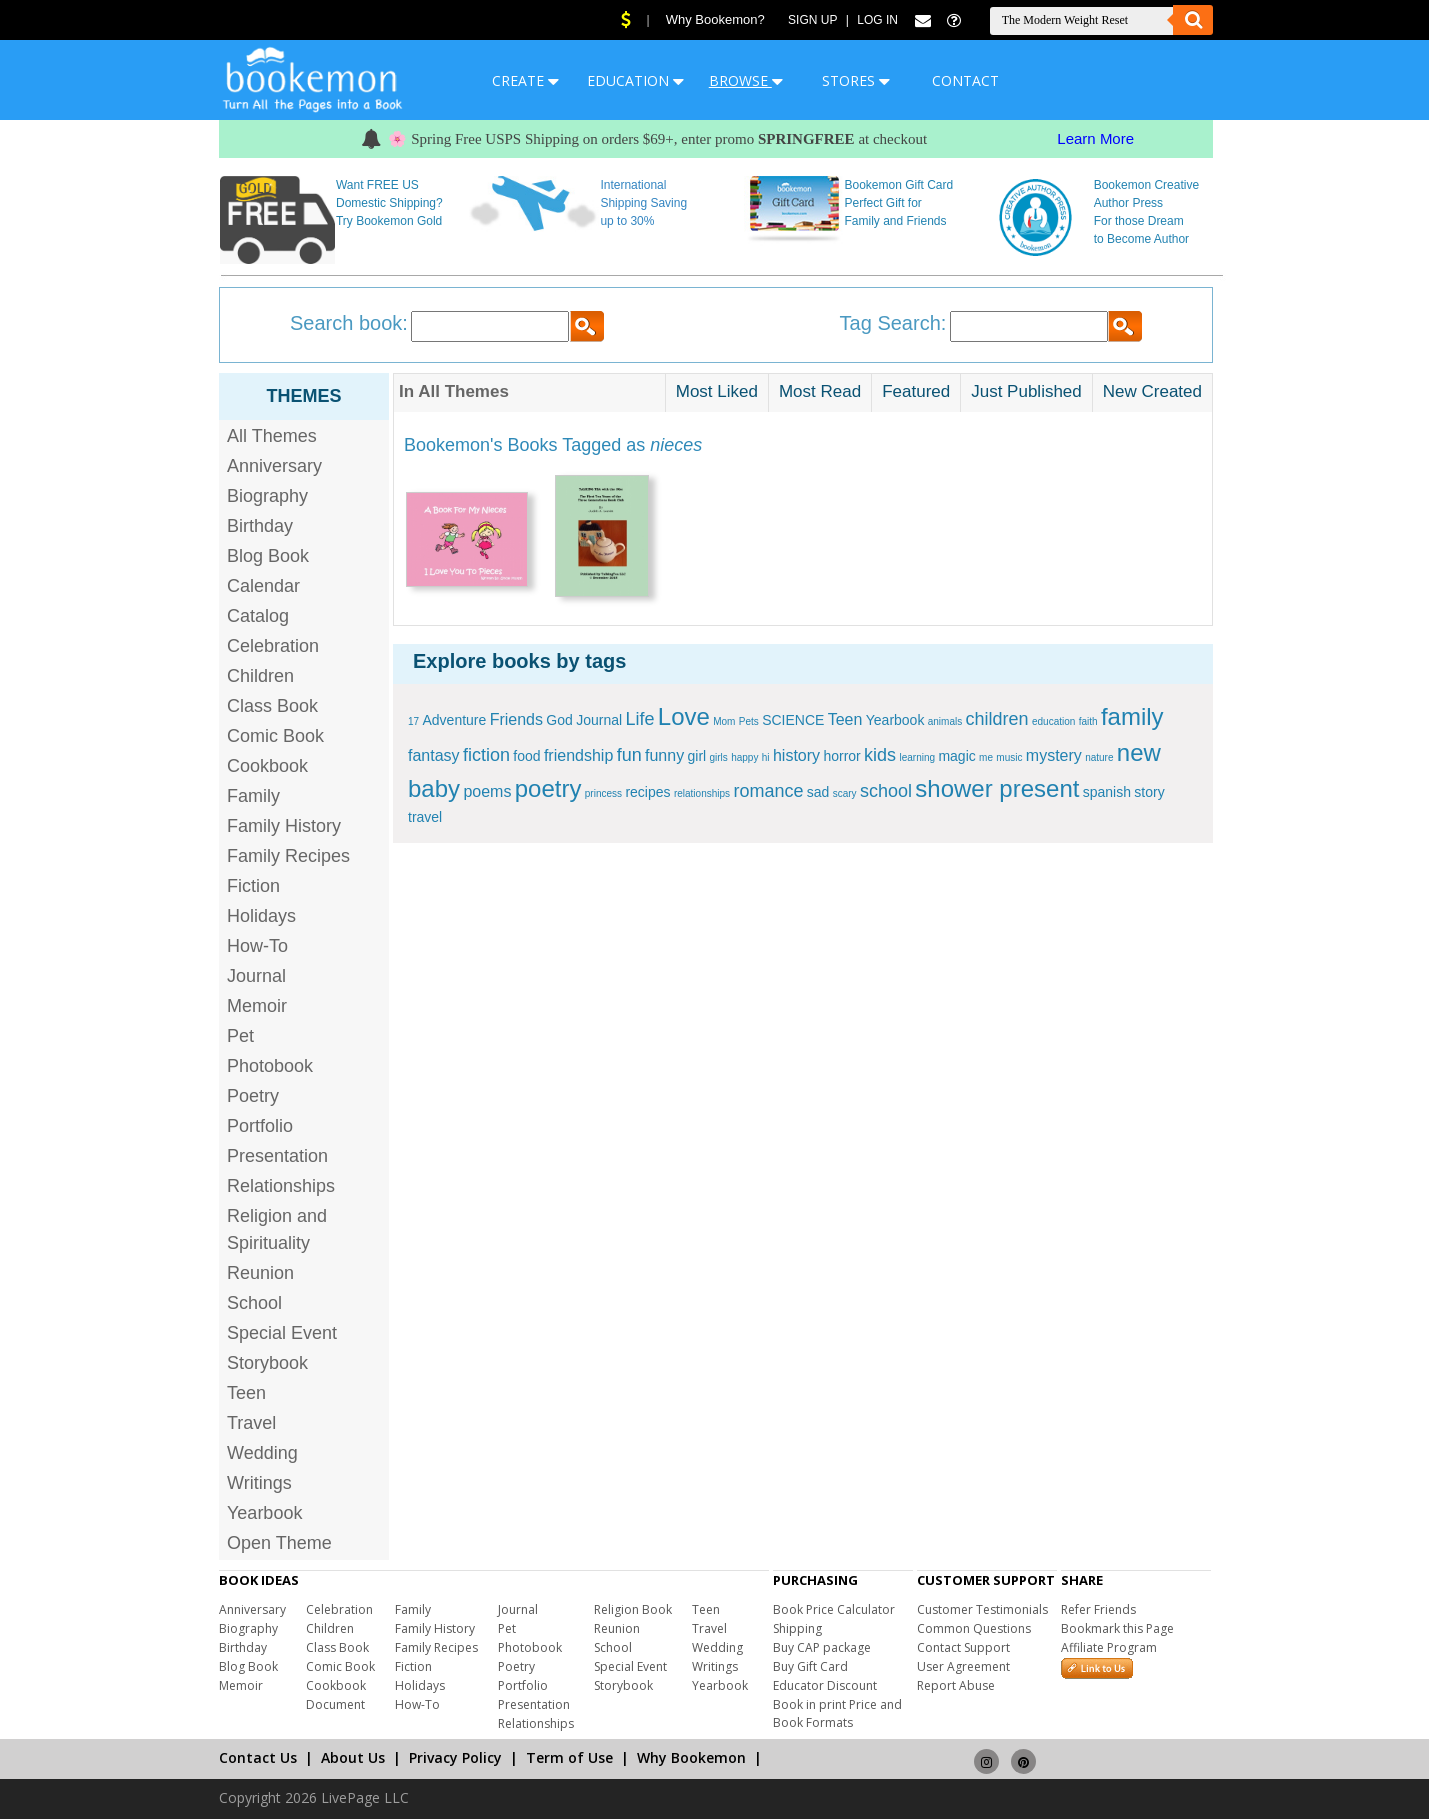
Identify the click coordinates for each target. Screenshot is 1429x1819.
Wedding (262, 1453)
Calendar (263, 586)
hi (766, 757)
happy (744, 757)
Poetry (253, 1096)
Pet (240, 1036)
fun (629, 755)
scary (845, 793)
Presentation (277, 1156)
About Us (353, 1757)
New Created (1152, 391)
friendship (578, 755)
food (526, 756)
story (1149, 792)
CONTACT (965, 80)
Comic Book (275, 736)
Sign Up (812, 20)
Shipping (797, 1628)
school (886, 791)
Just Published (1026, 391)
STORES (856, 80)
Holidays (261, 916)
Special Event (282, 1333)
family (1132, 716)
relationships (702, 793)
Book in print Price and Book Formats (837, 1713)
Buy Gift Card (810, 1666)
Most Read (820, 391)
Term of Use (569, 1757)
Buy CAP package (822, 1647)
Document (335, 1704)
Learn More (1095, 138)
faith (1088, 721)
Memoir (257, 1006)
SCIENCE (793, 720)
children (997, 719)
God (559, 720)
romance (768, 791)
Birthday (260, 526)
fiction (486, 755)
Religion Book (633, 1609)
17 (413, 721)
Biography (267, 496)
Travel (251, 1423)
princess (603, 793)
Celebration (273, 646)
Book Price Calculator (834, 1609)
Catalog (258, 616)
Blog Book (268, 556)
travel (425, 817)
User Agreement (963, 1666)
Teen (246, 1393)
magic (956, 756)
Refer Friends (1098, 1609)
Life (639, 719)
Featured (916, 391)
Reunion (260, 1273)
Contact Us (258, 1757)
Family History (284, 826)
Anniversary (274, 466)
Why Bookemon (691, 1757)
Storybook (267, 1363)
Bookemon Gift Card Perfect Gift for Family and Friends (899, 203)
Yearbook (264, 1513)
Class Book (272, 706)
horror (841, 756)
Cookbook (267, 766)
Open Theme (279, 1543)
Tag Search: (893, 323)
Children (260, 676)
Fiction (253, 886)
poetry (548, 788)
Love (684, 716)
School (254, 1303)
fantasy (434, 755)
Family (253, 796)
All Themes (272, 436)
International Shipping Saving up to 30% (643, 203)
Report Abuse (956, 1685)
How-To (257, 946)
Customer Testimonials (982, 1609)
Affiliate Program (1109, 1647)
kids (880, 755)
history (796, 755)
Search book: (349, 323)
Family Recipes (288, 856)
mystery (1054, 755)
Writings (259, 1483)
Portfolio (260, 1126)
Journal (256, 976)
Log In (877, 20)
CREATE (525, 80)
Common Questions (974, 1628)
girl (696, 756)
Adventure (454, 720)
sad (818, 792)
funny (664, 755)
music (1009, 757)
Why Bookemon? (715, 19)
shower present (997, 788)
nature (1099, 757)
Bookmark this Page (1117, 1628)
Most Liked (717, 391)
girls (719, 757)
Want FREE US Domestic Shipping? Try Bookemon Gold (389, 203)
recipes (647, 792)
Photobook (270, 1066)
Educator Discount (825, 1685)
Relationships (281, 1186)
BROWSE (746, 80)
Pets (749, 721)
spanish (1107, 792)
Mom (724, 721)
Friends (516, 719)
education (1053, 721)
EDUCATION (635, 80)
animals (945, 721)
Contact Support (963, 1647)
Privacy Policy (455, 1757)
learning (917, 757)
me (986, 757)
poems (487, 791)
